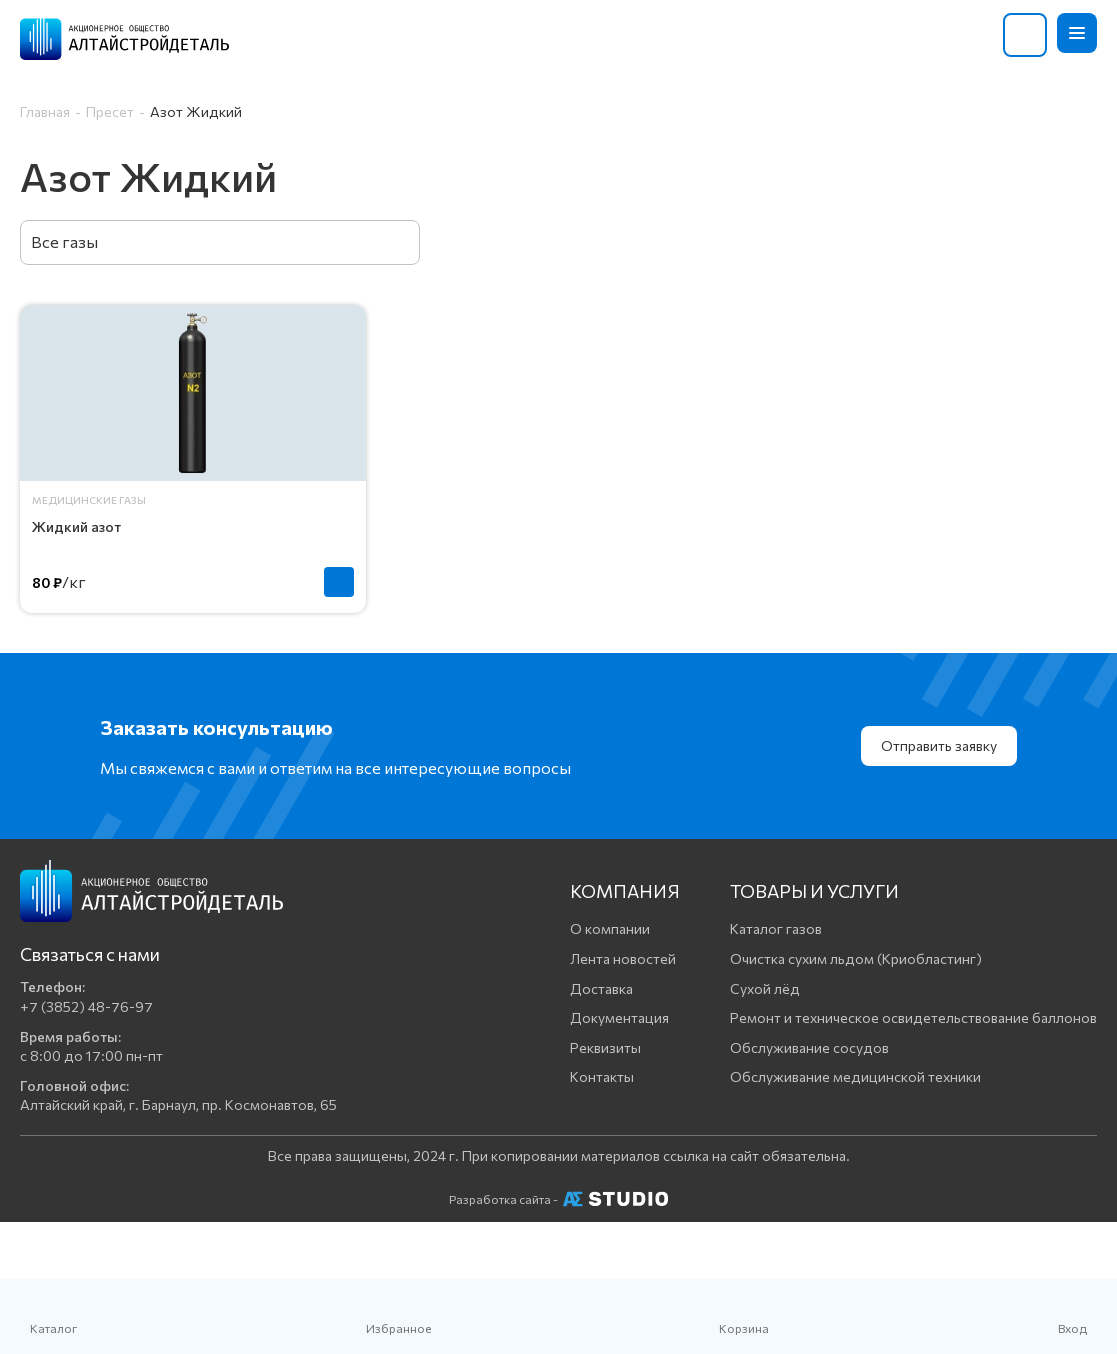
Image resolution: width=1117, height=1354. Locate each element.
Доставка (601, 988)
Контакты (602, 1076)
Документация (619, 1017)
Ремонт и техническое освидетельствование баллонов (913, 1017)
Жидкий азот (76, 526)
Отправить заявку (939, 745)
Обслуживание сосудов (809, 1047)
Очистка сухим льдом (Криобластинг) (856, 958)
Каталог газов (776, 928)
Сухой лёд (765, 988)
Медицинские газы (89, 500)
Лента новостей (623, 958)
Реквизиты (605, 1047)
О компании (610, 928)
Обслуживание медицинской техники (855, 1076)
